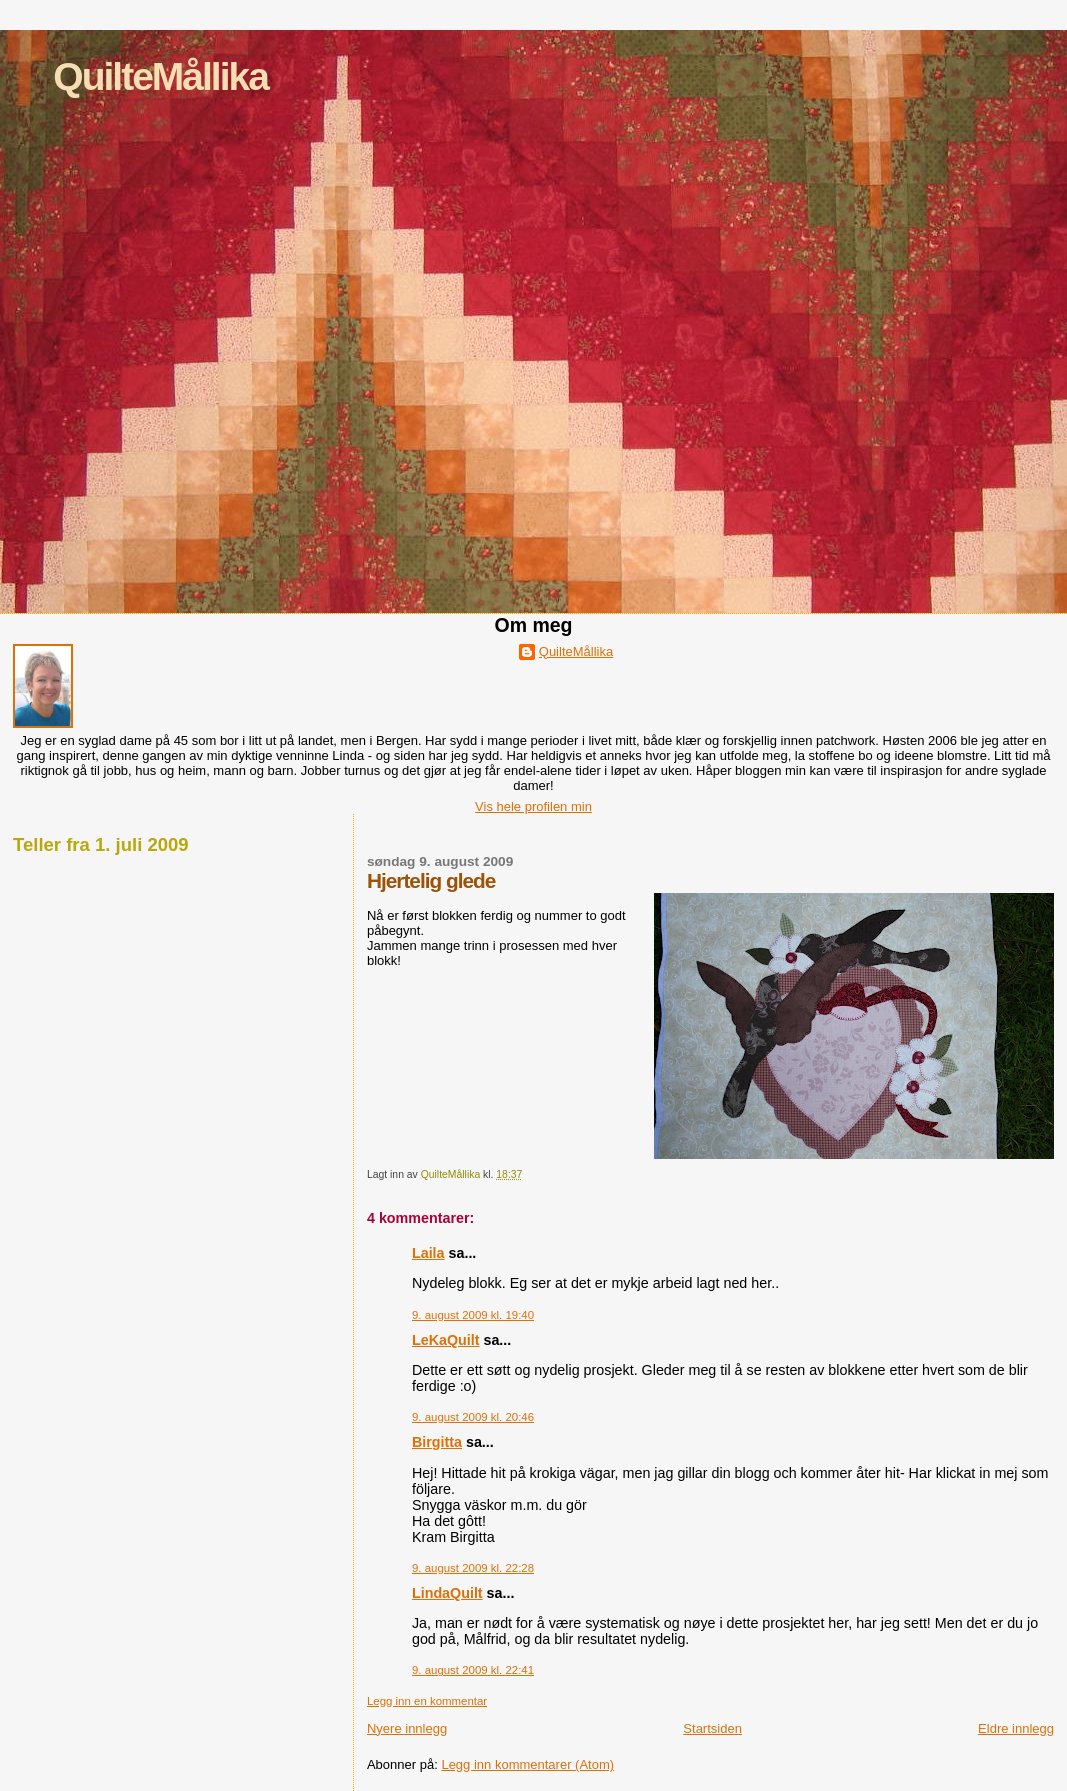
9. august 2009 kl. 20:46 (473, 1417)
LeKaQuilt (446, 1340)
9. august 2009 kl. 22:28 (473, 1568)
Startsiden (712, 1728)
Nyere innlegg (407, 1728)
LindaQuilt (447, 1593)
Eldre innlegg (1016, 1728)
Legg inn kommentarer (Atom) (527, 1764)
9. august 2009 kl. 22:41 (473, 1670)
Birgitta (437, 1442)
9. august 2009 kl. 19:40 (473, 1315)
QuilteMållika (160, 76)
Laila (428, 1253)
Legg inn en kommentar (427, 1701)
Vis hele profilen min (533, 806)
